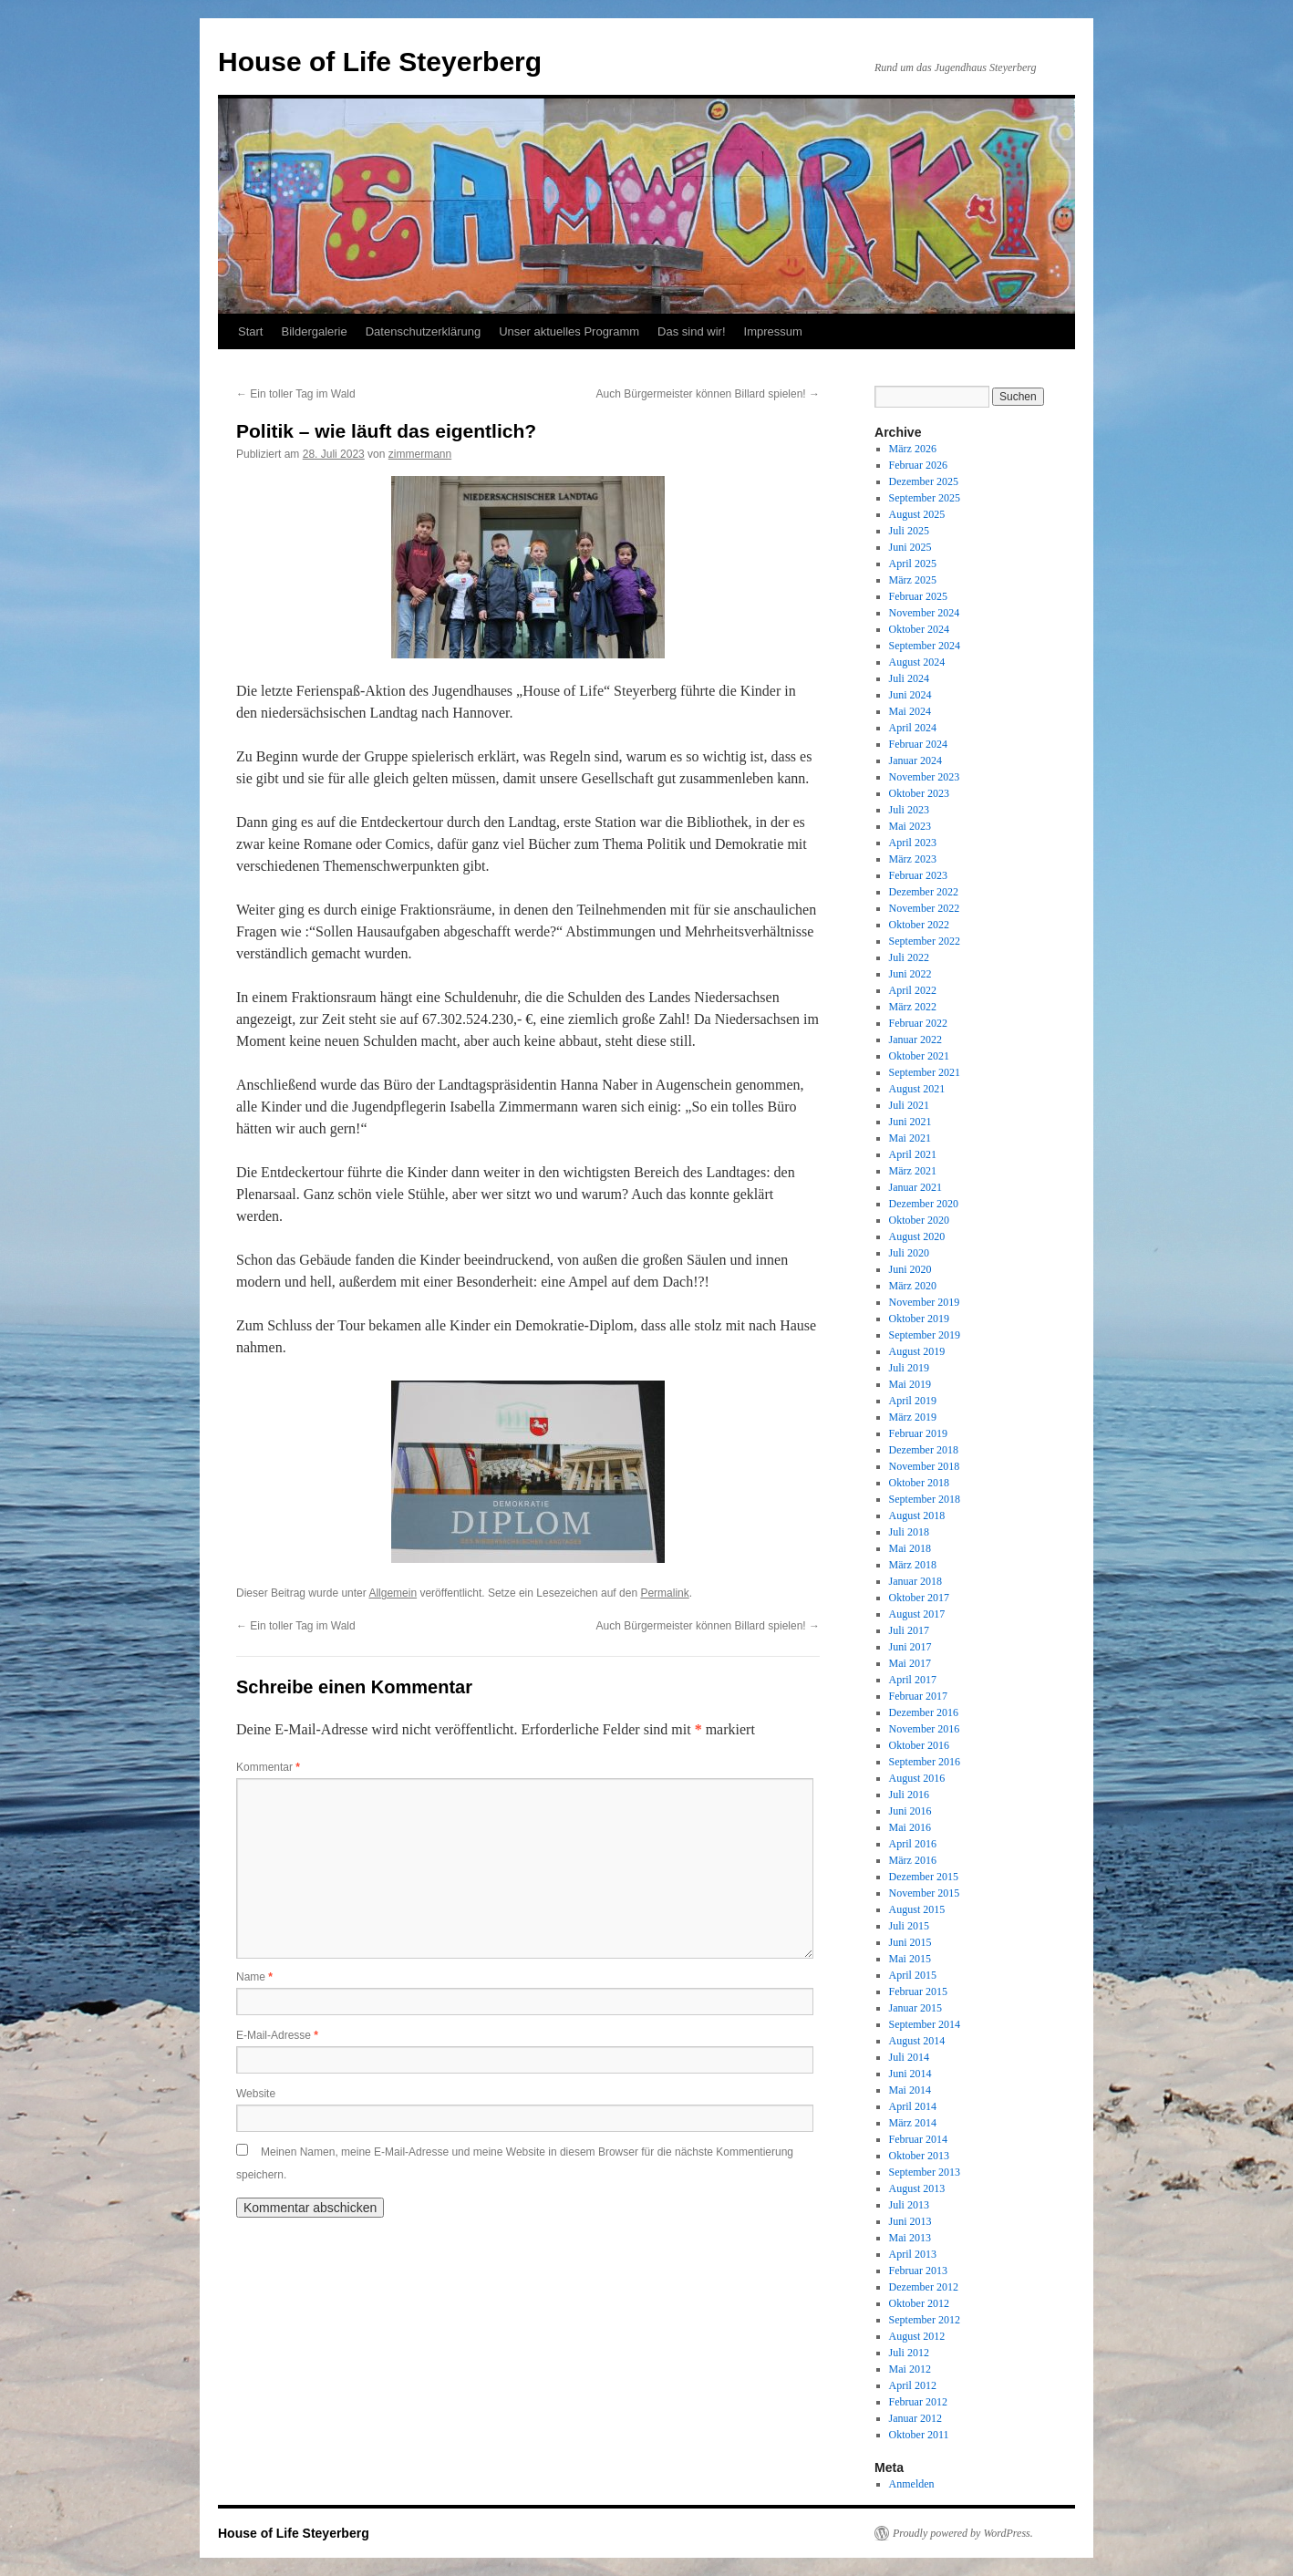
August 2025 (917, 514)
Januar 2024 (915, 760)
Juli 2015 (909, 1925)
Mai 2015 (910, 1958)
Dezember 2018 (923, 1449)
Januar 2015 (915, 2008)
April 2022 (912, 990)
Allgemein (392, 1593)
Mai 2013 (910, 2237)
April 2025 (912, 563)
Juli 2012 (909, 2352)
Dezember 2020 (923, 1203)
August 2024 (917, 662)
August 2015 (917, 1909)
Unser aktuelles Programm (569, 331)
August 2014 (917, 2040)
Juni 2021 (910, 1121)
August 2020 (917, 1236)
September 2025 (924, 497)
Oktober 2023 (919, 793)
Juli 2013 (909, 2204)
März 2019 (912, 1417)
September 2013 (924, 2172)
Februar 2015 (918, 1991)
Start (250, 331)
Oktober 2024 (919, 629)
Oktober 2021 (919, 1056)
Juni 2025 (910, 547)
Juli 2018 (909, 1532)
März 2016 (912, 1860)
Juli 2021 (909, 1105)
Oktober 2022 (919, 924)
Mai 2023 (910, 826)
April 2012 (912, 2385)
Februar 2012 (918, 2401)
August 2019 (917, 1351)
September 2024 (924, 645)
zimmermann (419, 454)
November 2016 (924, 1729)
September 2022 (924, 941)
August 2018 (917, 1515)
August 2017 (917, 1614)
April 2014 (912, 2106)
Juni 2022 (910, 973)
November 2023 (924, 777)
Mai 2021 (910, 1138)
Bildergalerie (314, 331)
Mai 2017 (910, 1663)
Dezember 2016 (923, 1712)
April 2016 (912, 1843)
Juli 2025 (909, 530)
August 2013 (917, 2188)
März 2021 (912, 1170)
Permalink (664, 1593)
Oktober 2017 (919, 1597)
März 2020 (912, 1285)
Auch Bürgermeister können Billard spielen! (708, 394)
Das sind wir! (691, 331)
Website (255, 2093)
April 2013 (912, 2254)
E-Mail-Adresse (277, 2035)
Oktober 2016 (919, 1745)
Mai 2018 (910, 1548)
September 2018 (924, 1499)
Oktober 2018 (919, 1482)
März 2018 (912, 1564)
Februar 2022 (918, 1023)
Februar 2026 (918, 465)
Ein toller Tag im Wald (296, 394)
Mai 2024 (910, 711)
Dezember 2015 (923, 1876)
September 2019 (924, 1335)
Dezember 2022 (923, 891)
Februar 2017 (918, 1696)
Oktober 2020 (919, 1220)
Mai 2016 (910, 1827)
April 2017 (912, 1679)
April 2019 (912, 1400)
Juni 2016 (910, 1811)
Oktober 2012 (919, 2303)
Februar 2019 (918, 1433)
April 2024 (912, 727)
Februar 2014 (918, 2139)
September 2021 (924, 1072)
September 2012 (924, 2319)
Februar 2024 (918, 744)
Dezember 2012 (923, 2287)
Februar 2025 (918, 596)
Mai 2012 (910, 2369)
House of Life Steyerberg (380, 62)
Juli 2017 (909, 1630)
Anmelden (912, 2484)
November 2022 (924, 908)
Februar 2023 (918, 875)
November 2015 (924, 1893)
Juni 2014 (910, 2073)
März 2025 (912, 580)
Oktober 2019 (919, 1318)
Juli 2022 (909, 957)
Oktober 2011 (919, 2434)
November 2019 (924, 1302)
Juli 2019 (909, 1367)
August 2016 (917, 1778)
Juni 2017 (910, 1646)
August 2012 (917, 2336)
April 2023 (912, 842)
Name (254, 1977)
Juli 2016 (909, 1794)
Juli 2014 (909, 2057)
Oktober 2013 (919, 2155)
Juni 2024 (910, 694)
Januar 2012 (915, 2418)
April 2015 (912, 1975)
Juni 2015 (910, 1942)
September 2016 (924, 1761)
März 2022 (912, 1006)
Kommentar (268, 1767)
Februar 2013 (918, 2270)
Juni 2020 (910, 1269)
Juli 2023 (909, 809)
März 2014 (912, 2122)
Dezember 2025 (923, 481)
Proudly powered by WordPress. (963, 2533)
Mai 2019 (910, 1384)
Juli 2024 (909, 678)
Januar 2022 (915, 1039)
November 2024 (924, 612)
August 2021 (917, 1088)
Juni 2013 (910, 2221)
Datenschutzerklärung (423, 331)
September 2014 (924, 2024)
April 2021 (912, 1154)
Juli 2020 (909, 1253)
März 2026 (912, 448)
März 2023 (912, 859)
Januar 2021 (915, 1187)
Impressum (773, 331)
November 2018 (924, 1466)
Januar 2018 (915, 1581)
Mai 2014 (910, 2090)
